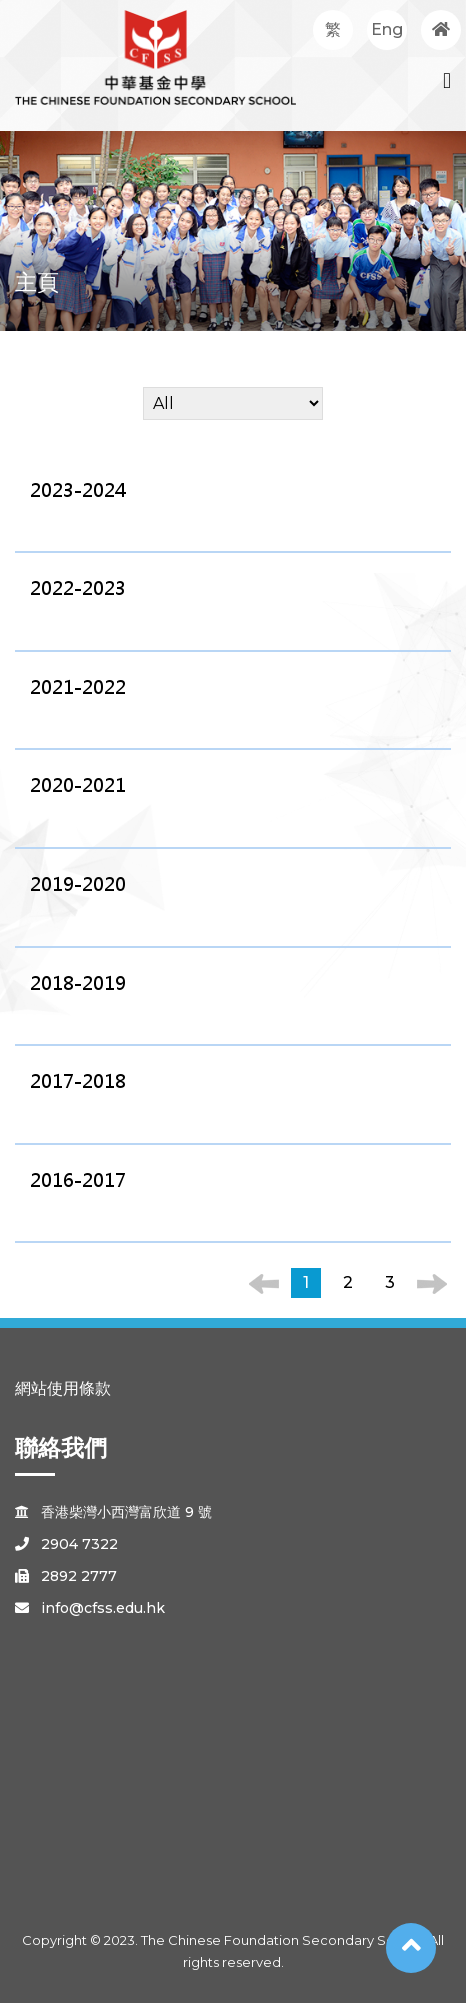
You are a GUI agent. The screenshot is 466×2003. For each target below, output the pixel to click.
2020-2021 (78, 785)
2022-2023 (78, 588)
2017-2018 (78, 1081)
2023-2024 (78, 490)
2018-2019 (78, 983)
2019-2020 (78, 884)
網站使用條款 (63, 1388)
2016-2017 (78, 1180)
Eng (387, 29)
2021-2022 (78, 687)
